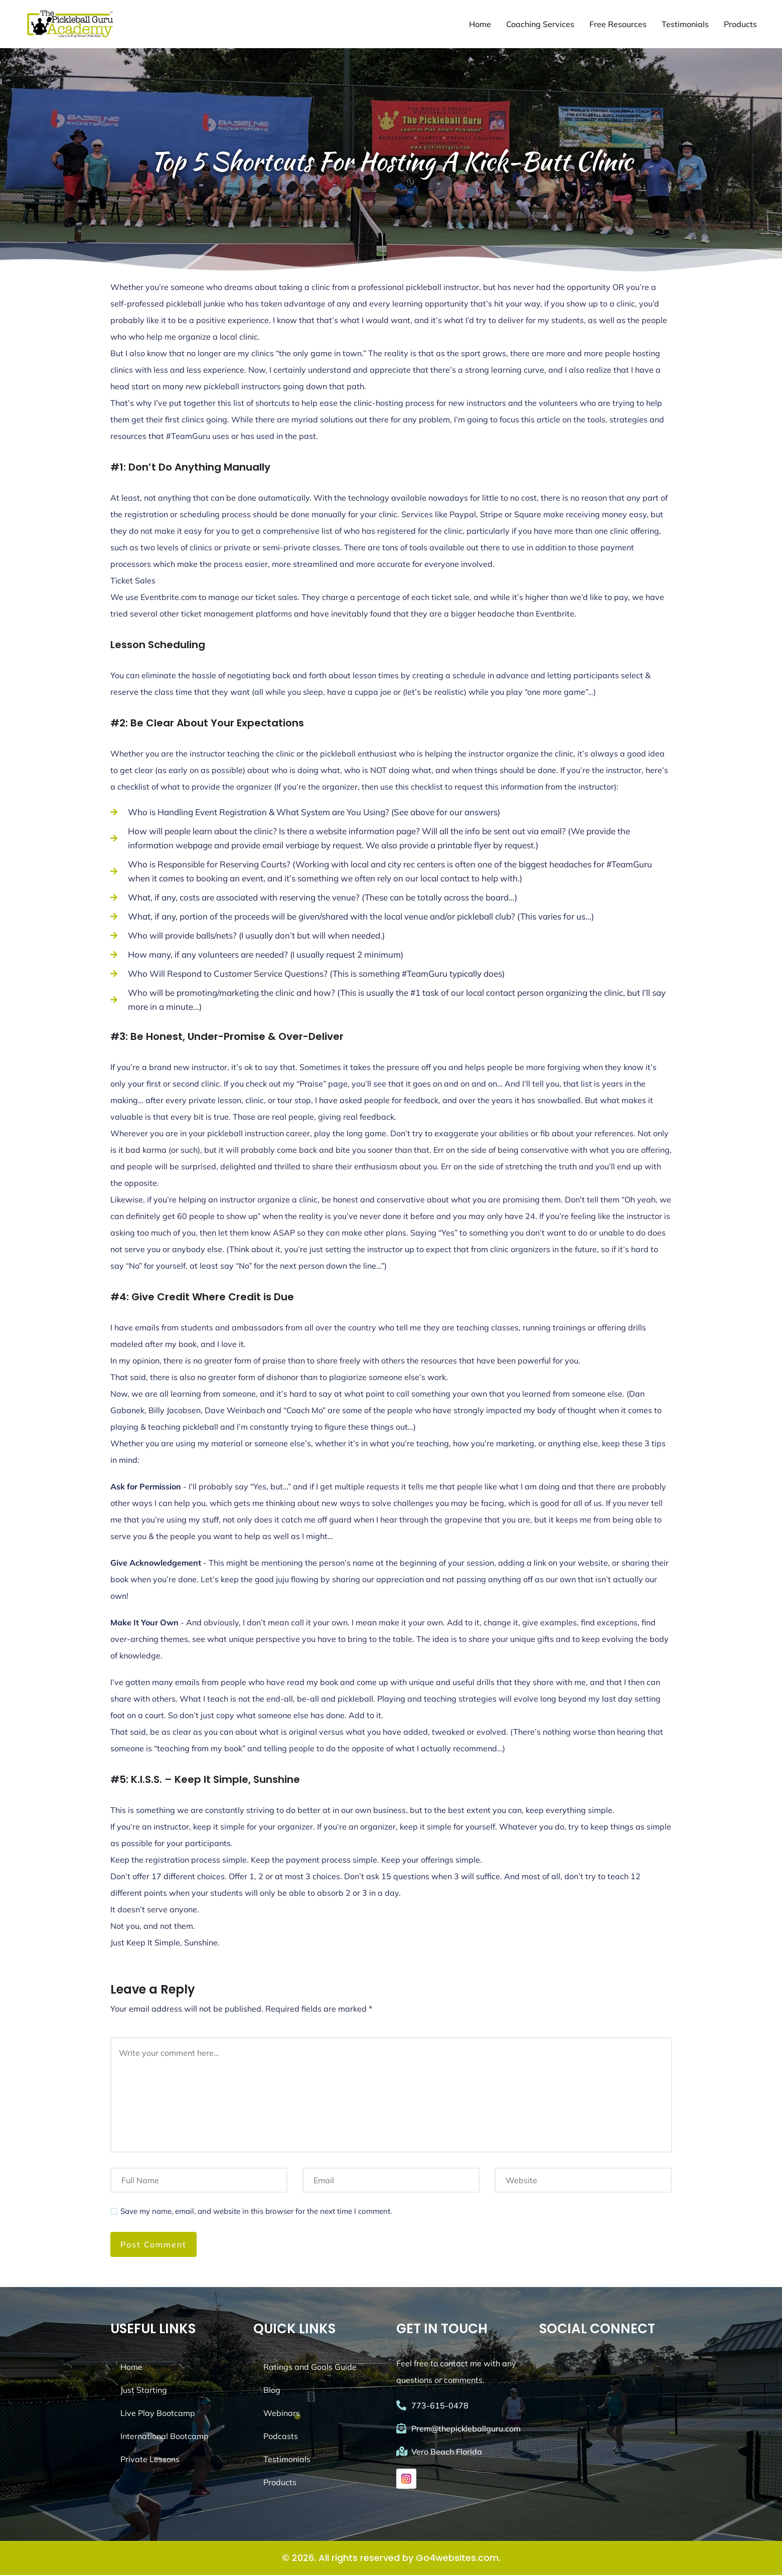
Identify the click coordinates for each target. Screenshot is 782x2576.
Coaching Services (540, 25)
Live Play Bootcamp (157, 2414)
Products (740, 25)
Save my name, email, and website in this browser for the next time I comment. (256, 2212)
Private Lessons (150, 2460)
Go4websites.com (457, 2558)
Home (480, 25)
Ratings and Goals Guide (310, 2368)
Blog (271, 2391)
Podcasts (280, 2437)
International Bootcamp (164, 2437)
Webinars (281, 2414)
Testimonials (685, 25)
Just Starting (143, 2391)
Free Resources (618, 25)
